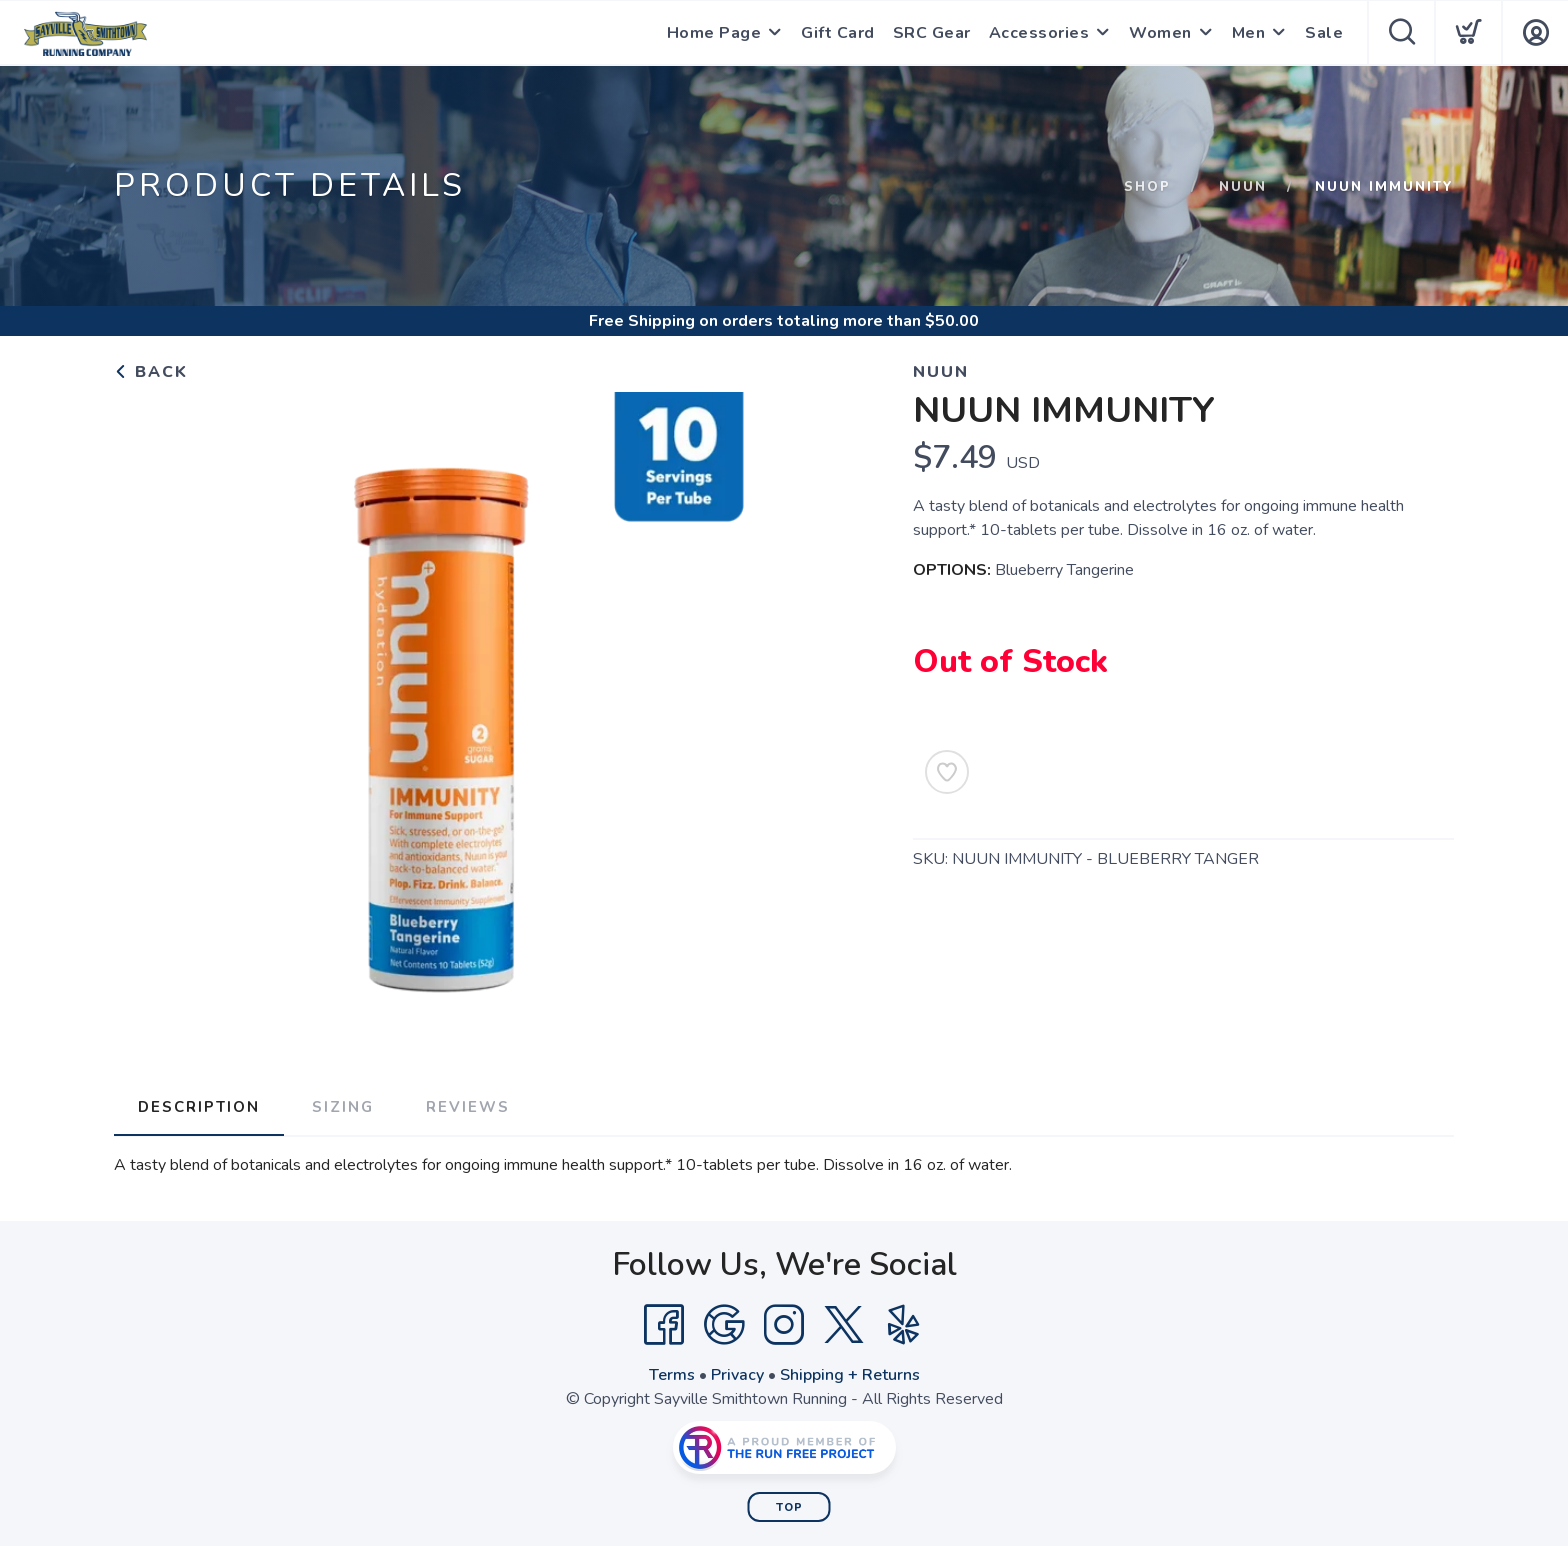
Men (1249, 33)
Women (1160, 33)
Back (151, 372)
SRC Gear (932, 33)
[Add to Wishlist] (947, 772)
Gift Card (838, 33)
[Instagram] (784, 1325)
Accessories (1039, 33)
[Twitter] (844, 1325)
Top (789, 1507)
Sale (1324, 33)
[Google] (724, 1325)
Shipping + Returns (850, 1375)
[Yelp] (904, 1325)
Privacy (737, 1375)
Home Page (714, 33)
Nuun (1243, 187)
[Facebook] (664, 1325)
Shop (1147, 187)
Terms (672, 1375)
